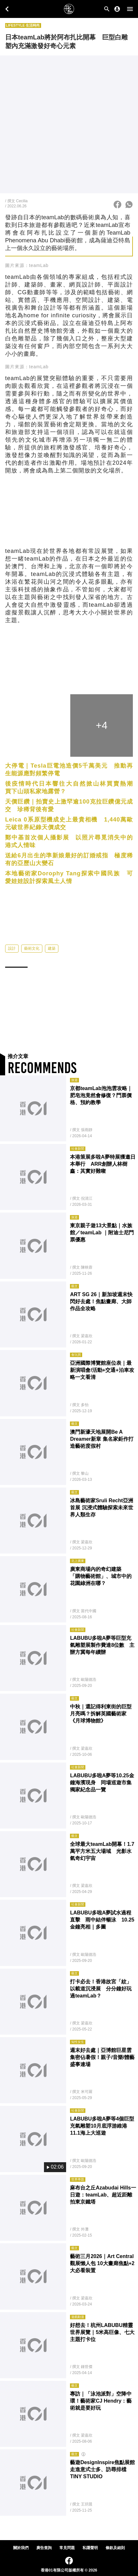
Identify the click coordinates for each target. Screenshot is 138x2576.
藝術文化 (31, 960)
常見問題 (67, 2548)
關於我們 (21, 2548)
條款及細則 (115, 2548)
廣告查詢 (44, 2548)
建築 (52, 960)
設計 (12, 960)
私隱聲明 (90, 2548)
